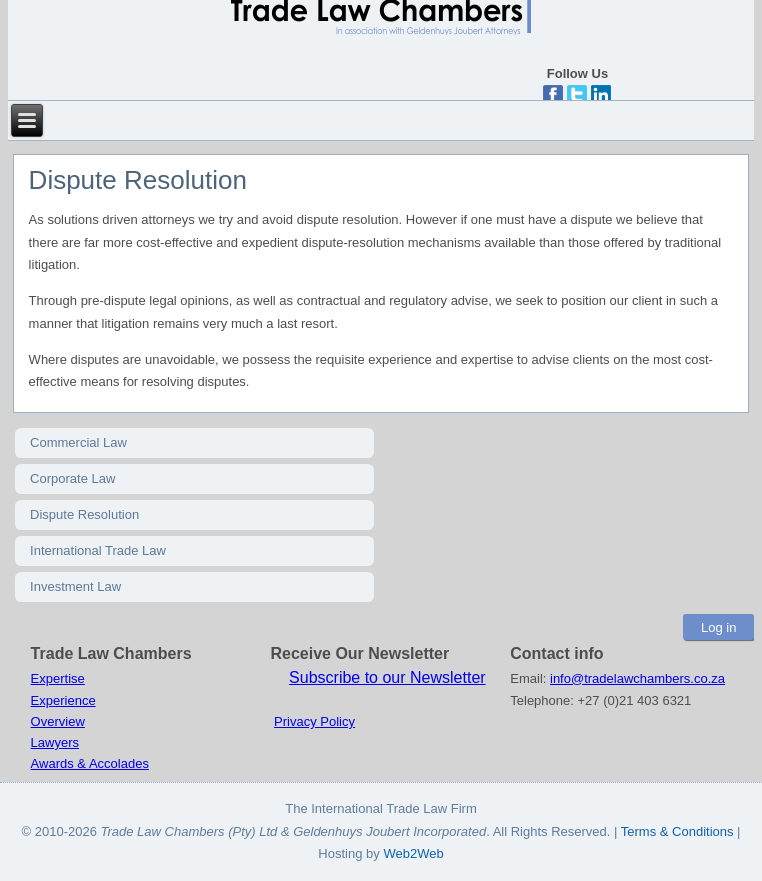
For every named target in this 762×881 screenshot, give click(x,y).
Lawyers (55, 742)
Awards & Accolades (90, 763)
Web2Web (413, 853)
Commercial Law (78, 442)
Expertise (58, 678)
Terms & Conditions (679, 831)
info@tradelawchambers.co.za (637, 678)
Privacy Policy (314, 721)
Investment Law (75, 586)
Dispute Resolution (84, 514)
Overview (58, 721)
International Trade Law (98, 550)
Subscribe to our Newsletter (387, 677)
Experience (63, 700)
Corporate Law (72, 478)
